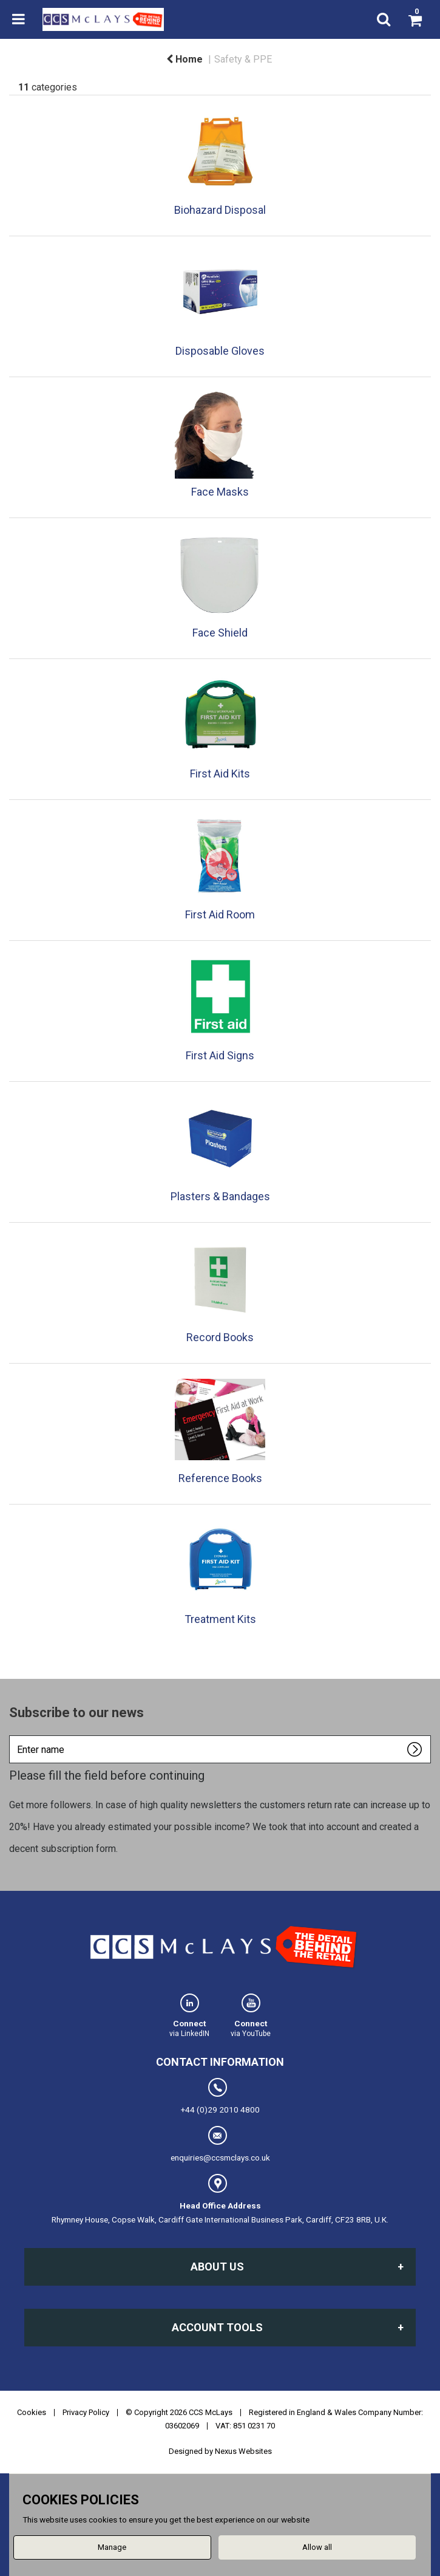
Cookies (31, 2412)
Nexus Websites (243, 2451)
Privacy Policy (86, 2412)
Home (184, 59)
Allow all (317, 2547)
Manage (112, 2547)
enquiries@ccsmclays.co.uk (220, 2144)
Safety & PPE (243, 59)
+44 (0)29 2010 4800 (220, 2096)
